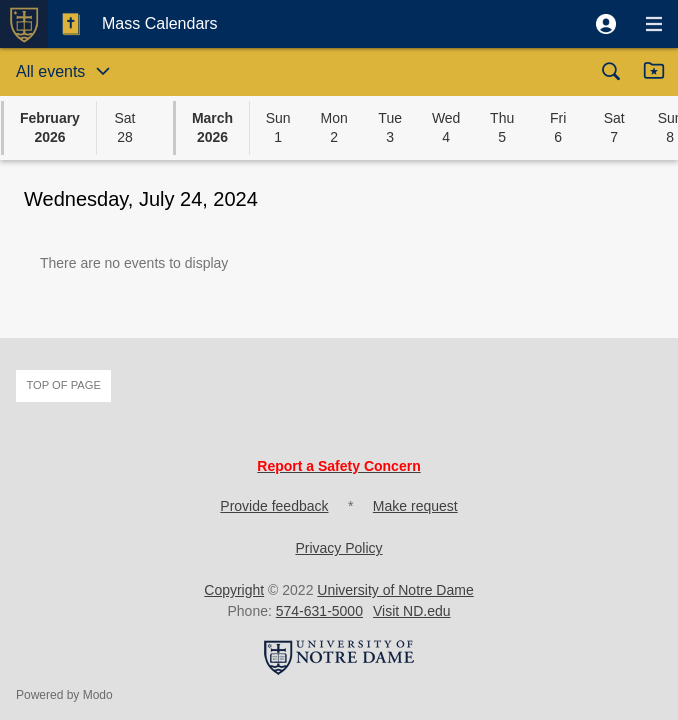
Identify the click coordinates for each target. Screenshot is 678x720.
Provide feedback (274, 506)
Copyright (234, 590)
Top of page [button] (63, 385)
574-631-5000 (319, 611)
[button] (606, 24)
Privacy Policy (338, 548)
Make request (415, 506)
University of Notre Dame (395, 590)
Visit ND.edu (412, 611)
